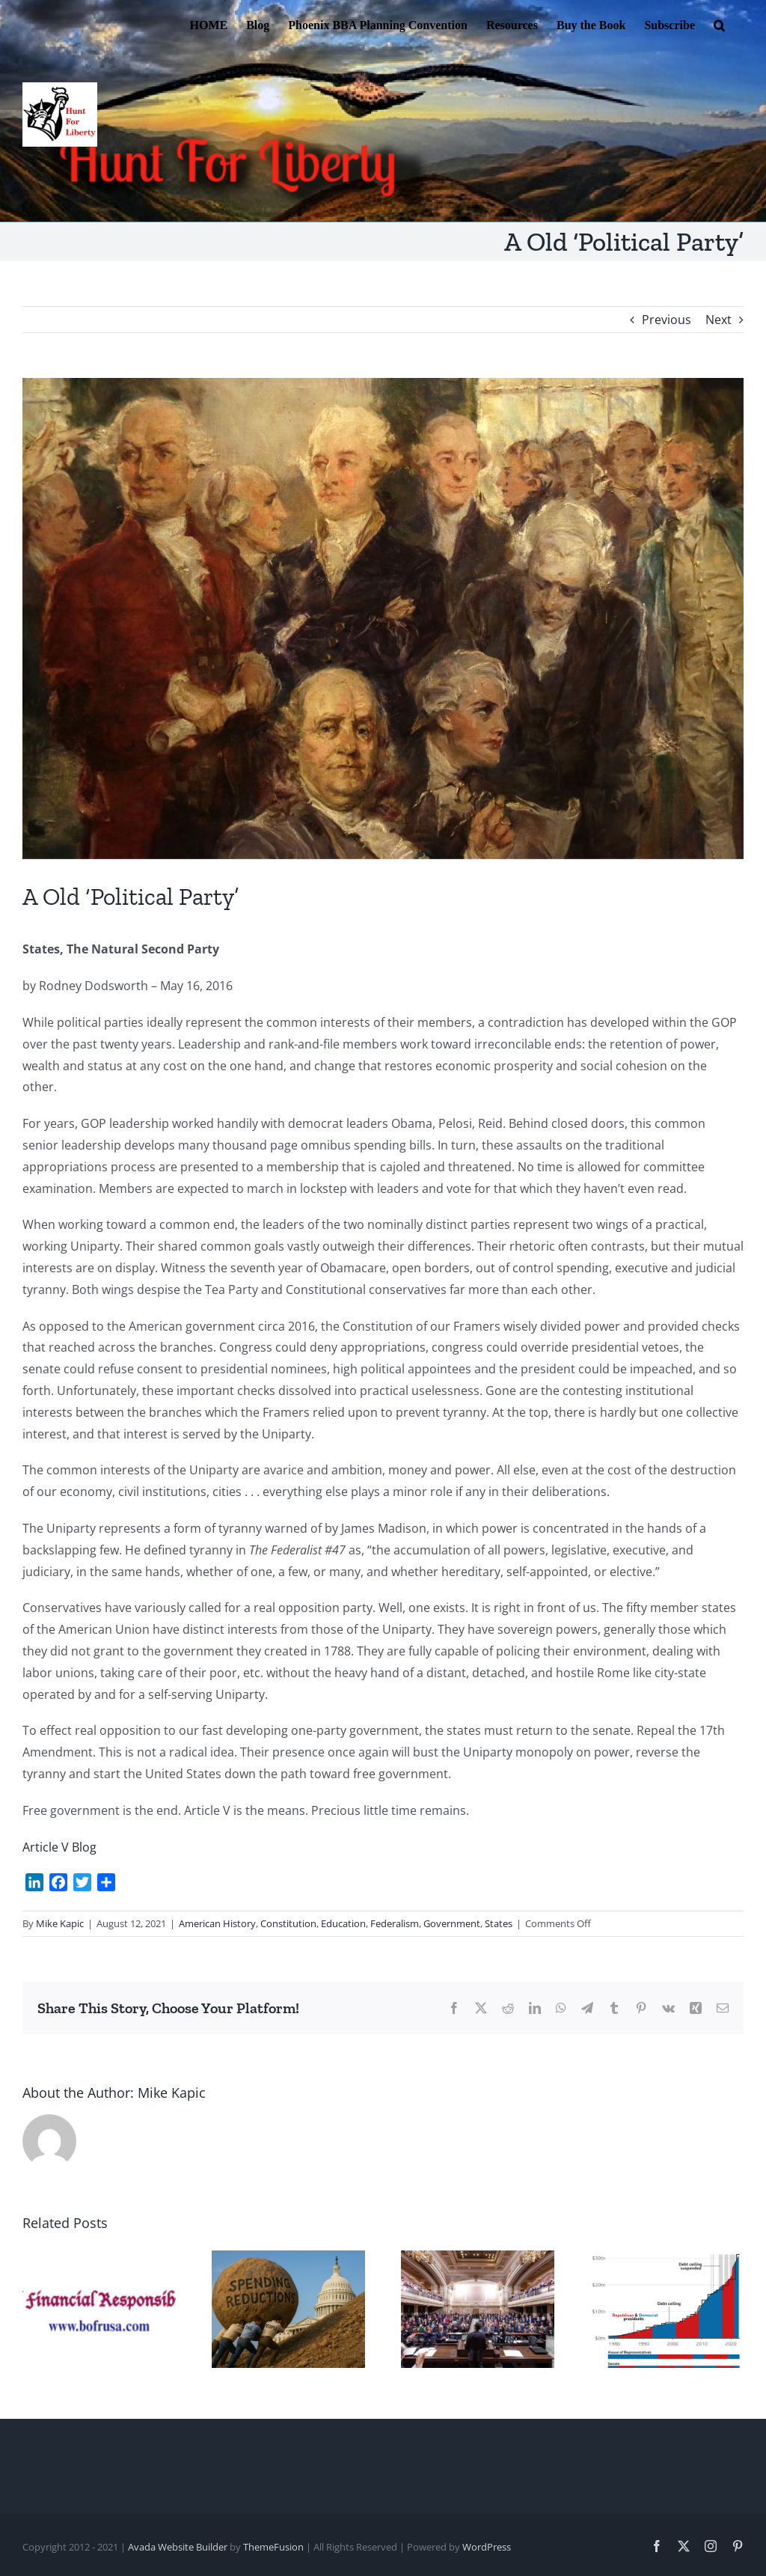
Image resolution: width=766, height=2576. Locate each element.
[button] (719, 23)
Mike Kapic (60, 1923)
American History (217, 1923)
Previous (666, 319)
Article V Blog (59, 1847)
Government (451, 1923)
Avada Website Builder (177, 2547)
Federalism (394, 1923)
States (498, 1923)
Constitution (288, 1923)
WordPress (486, 2547)
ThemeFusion (273, 2547)
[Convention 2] (383, 618)
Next (718, 319)
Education (343, 1923)
